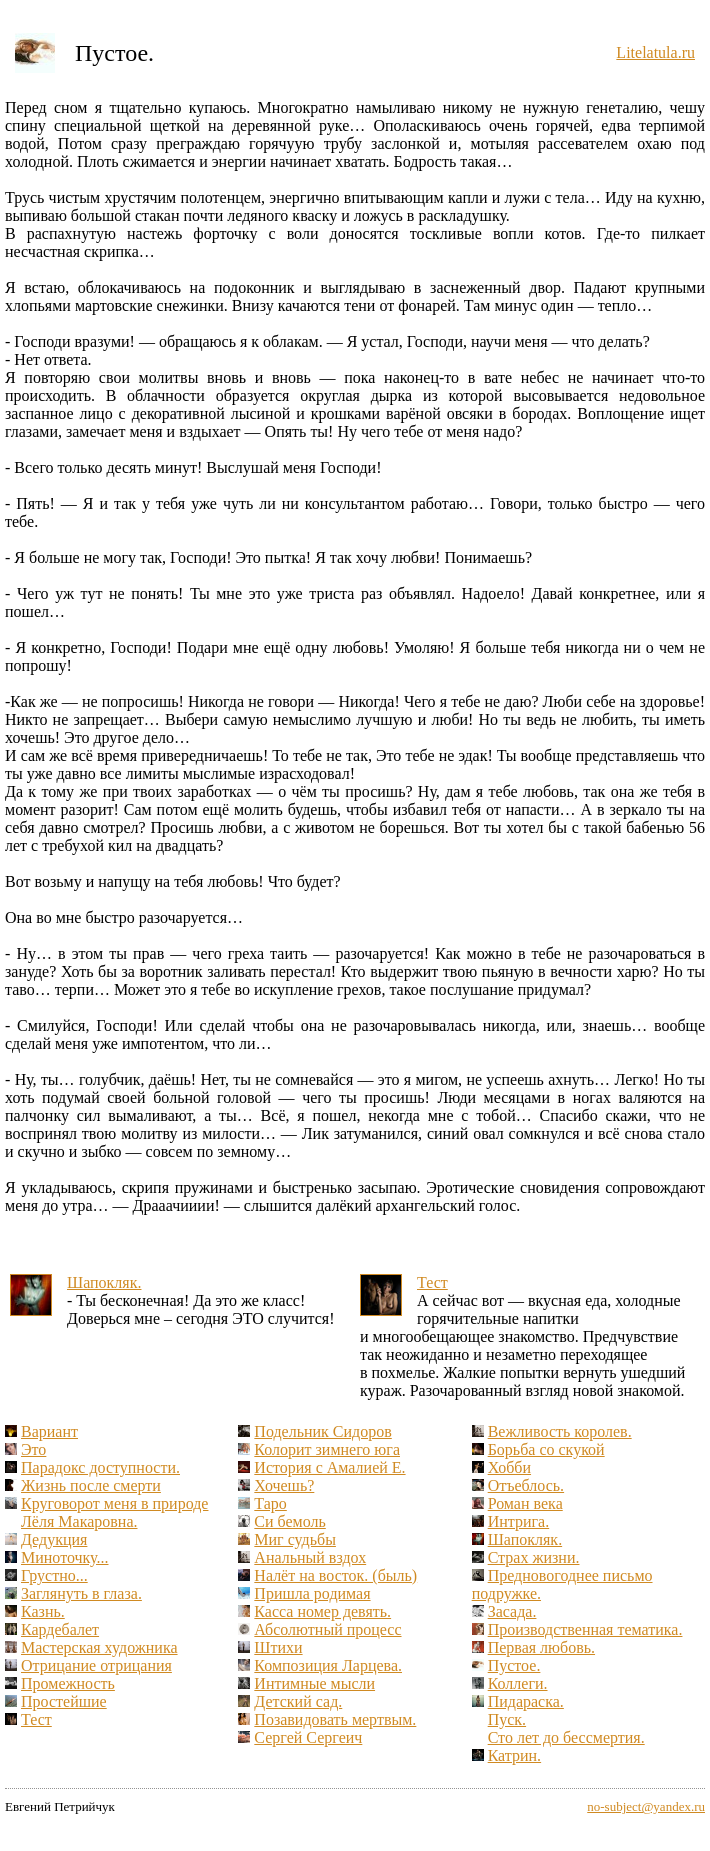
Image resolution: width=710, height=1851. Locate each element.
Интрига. (519, 1521)
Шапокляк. (104, 1282)
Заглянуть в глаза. (81, 1593)
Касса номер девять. (322, 1611)
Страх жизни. (534, 1557)
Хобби (509, 1467)
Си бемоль (289, 1521)
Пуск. (507, 1719)
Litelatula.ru (655, 52)
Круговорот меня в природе (114, 1503)
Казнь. (43, 1611)
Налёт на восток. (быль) (335, 1575)
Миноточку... (65, 1557)
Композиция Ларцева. (328, 1665)
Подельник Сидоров (322, 1431)
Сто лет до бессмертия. (566, 1737)
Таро (270, 1503)
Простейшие (64, 1701)
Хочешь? (284, 1485)
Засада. (512, 1611)
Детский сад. (298, 1701)
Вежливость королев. (560, 1431)
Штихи (278, 1647)
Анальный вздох (310, 1557)
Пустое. (514, 1665)
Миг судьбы (295, 1539)
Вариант (49, 1431)
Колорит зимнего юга (327, 1449)
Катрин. (514, 1755)
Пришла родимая (312, 1593)
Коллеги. (518, 1683)
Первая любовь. (541, 1647)
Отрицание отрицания (96, 1665)
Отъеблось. (526, 1485)
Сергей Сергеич (308, 1737)
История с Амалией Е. (329, 1467)
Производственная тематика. (585, 1629)
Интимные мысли (314, 1683)
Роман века (525, 1503)
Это (33, 1449)
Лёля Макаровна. (79, 1521)
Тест (432, 1282)
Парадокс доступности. (100, 1467)
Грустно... (54, 1575)
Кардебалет (60, 1629)
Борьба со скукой (546, 1449)
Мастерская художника (99, 1647)
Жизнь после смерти (91, 1485)
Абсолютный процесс (327, 1629)
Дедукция (54, 1539)
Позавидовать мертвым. (335, 1719)
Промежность (68, 1683)
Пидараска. (526, 1701)
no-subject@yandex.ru (646, 1806)
